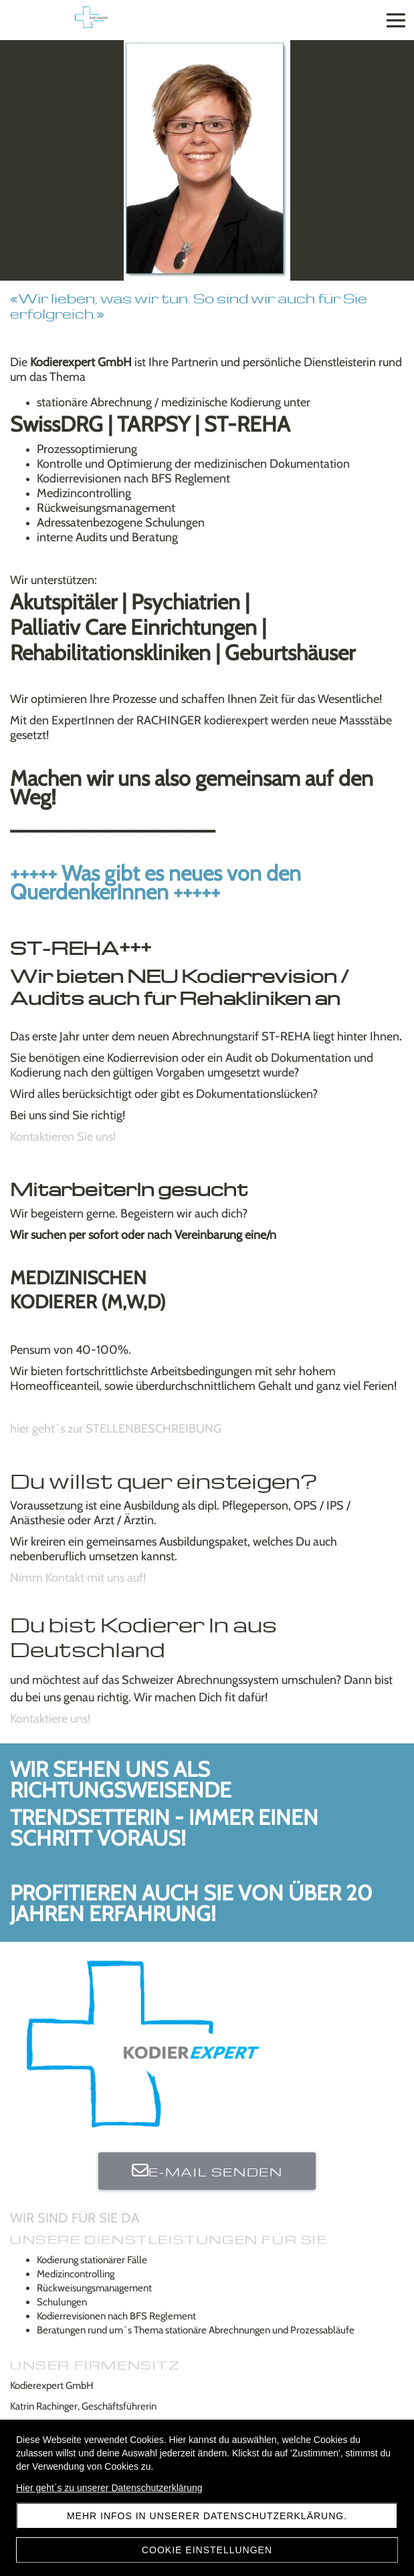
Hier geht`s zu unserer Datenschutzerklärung (109, 2487)
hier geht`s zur (115, 1428)
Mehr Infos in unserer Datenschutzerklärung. (207, 2516)
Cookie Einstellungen (207, 2550)
